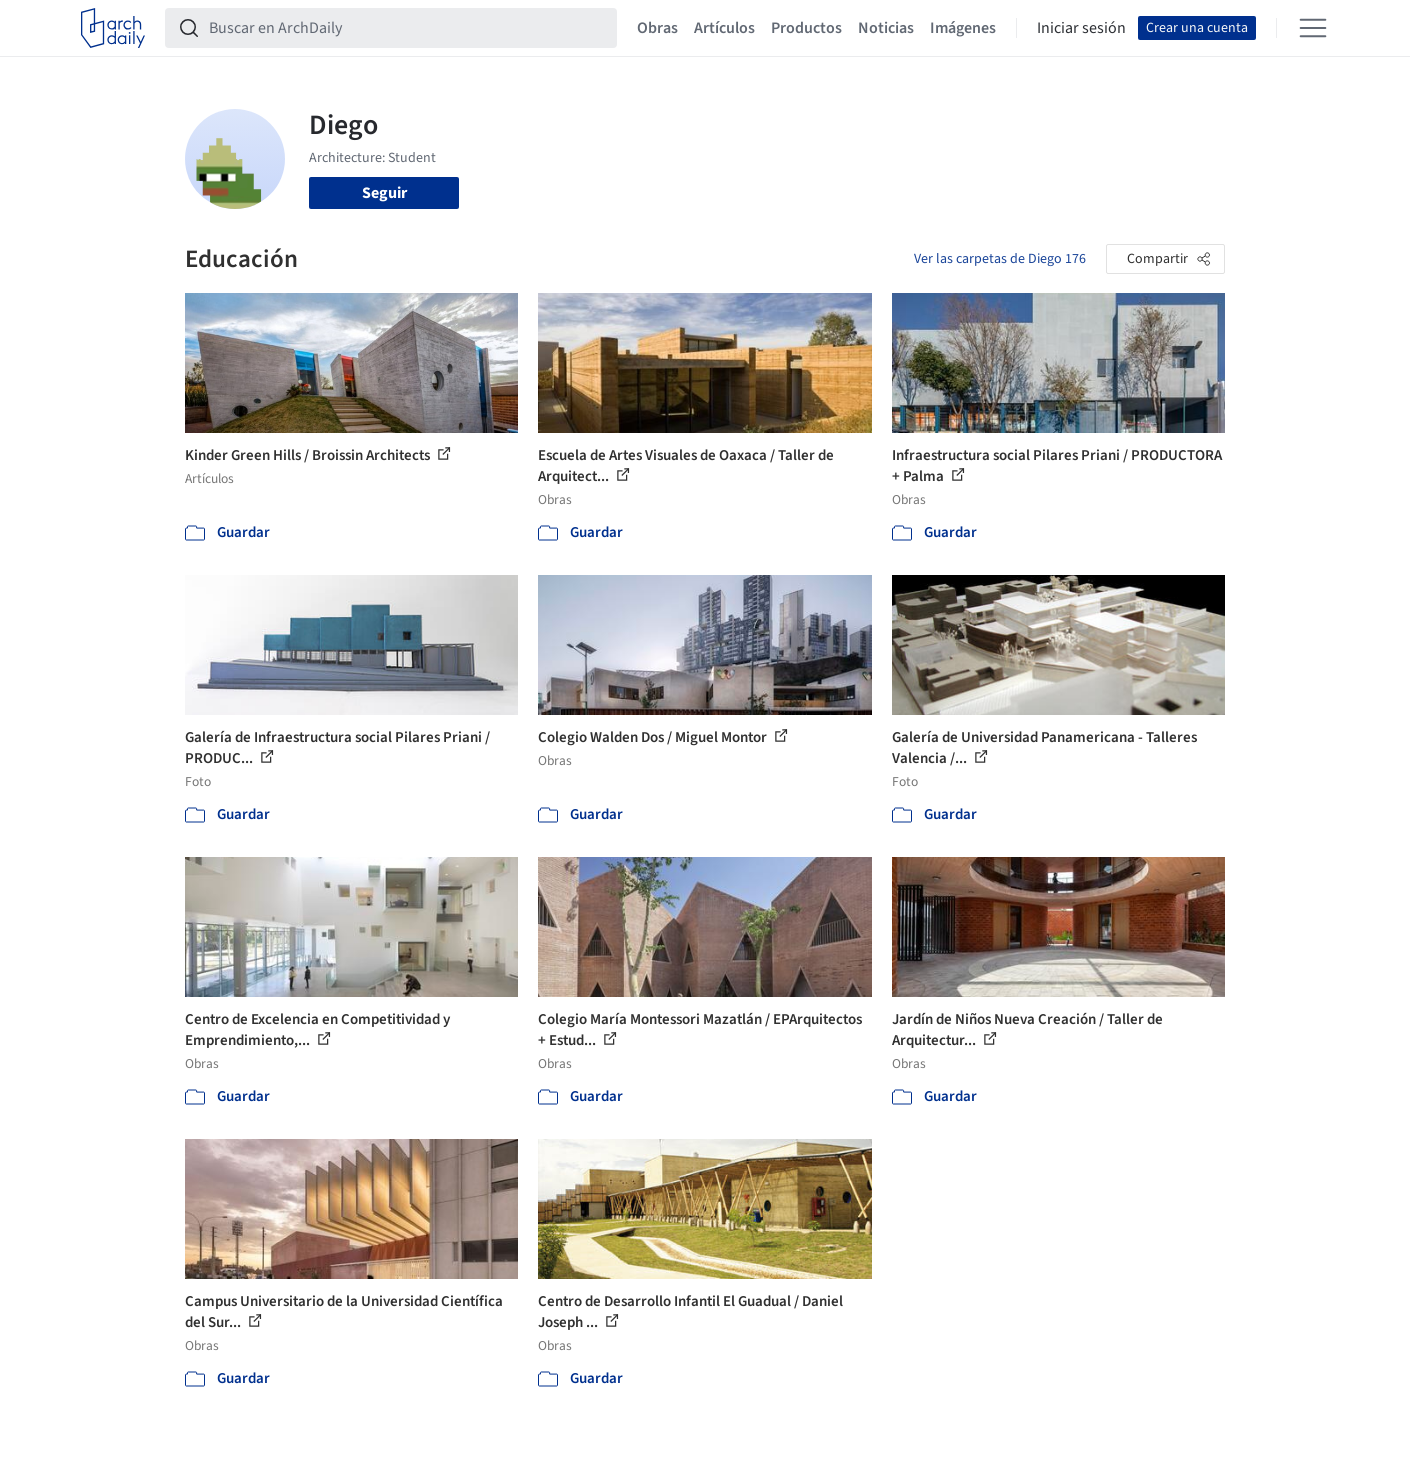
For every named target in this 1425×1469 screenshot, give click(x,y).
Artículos (724, 28)
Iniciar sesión (1081, 28)
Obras (657, 28)
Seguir (384, 193)
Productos (806, 28)
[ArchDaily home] (113, 28)
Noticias (886, 28)
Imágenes (963, 28)
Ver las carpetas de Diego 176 (1000, 259)
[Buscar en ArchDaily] (407, 28)
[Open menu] (1313, 28)
